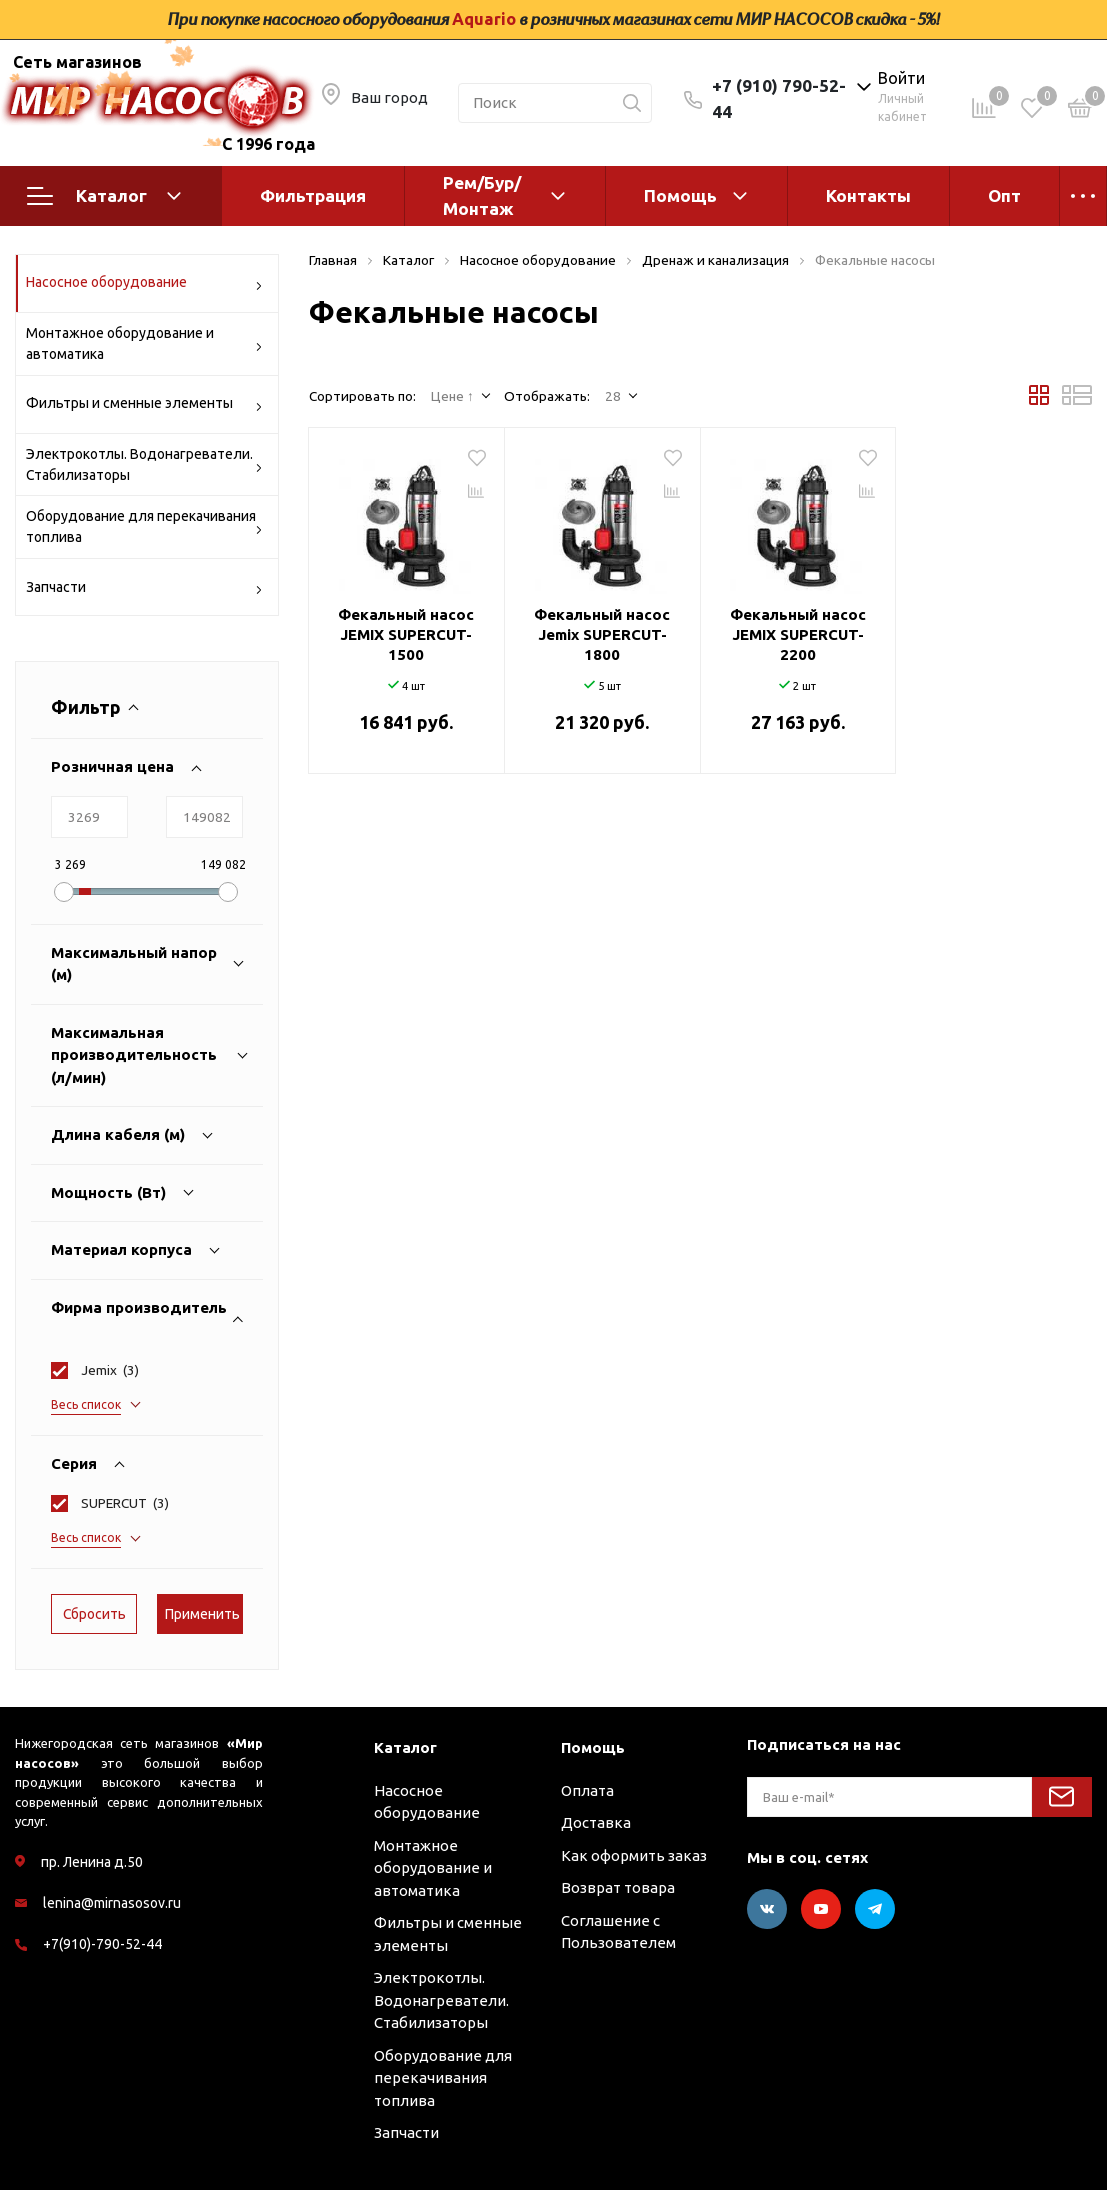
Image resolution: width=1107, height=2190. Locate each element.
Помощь (680, 195)
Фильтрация (313, 195)
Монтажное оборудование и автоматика (144, 343)
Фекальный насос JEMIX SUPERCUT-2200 (798, 634)
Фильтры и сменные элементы (144, 406)
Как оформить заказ (634, 1855)
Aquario (484, 19)
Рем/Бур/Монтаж (482, 195)
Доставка (596, 1822)
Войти (901, 78)
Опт (1004, 195)
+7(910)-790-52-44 (102, 1944)
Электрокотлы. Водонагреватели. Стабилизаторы (144, 464)
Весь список (86, 1404)
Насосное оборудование (144, 285)
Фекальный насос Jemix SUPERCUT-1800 (602, 634)
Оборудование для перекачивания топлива (144, 526)
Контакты (868, 195)
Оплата (587, 1790)
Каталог (104, 196)
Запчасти (144, 590)
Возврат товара (618, 1887)
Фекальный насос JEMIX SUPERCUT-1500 (406, 634)
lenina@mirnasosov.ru (112, 1903)
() (110, 1370)
